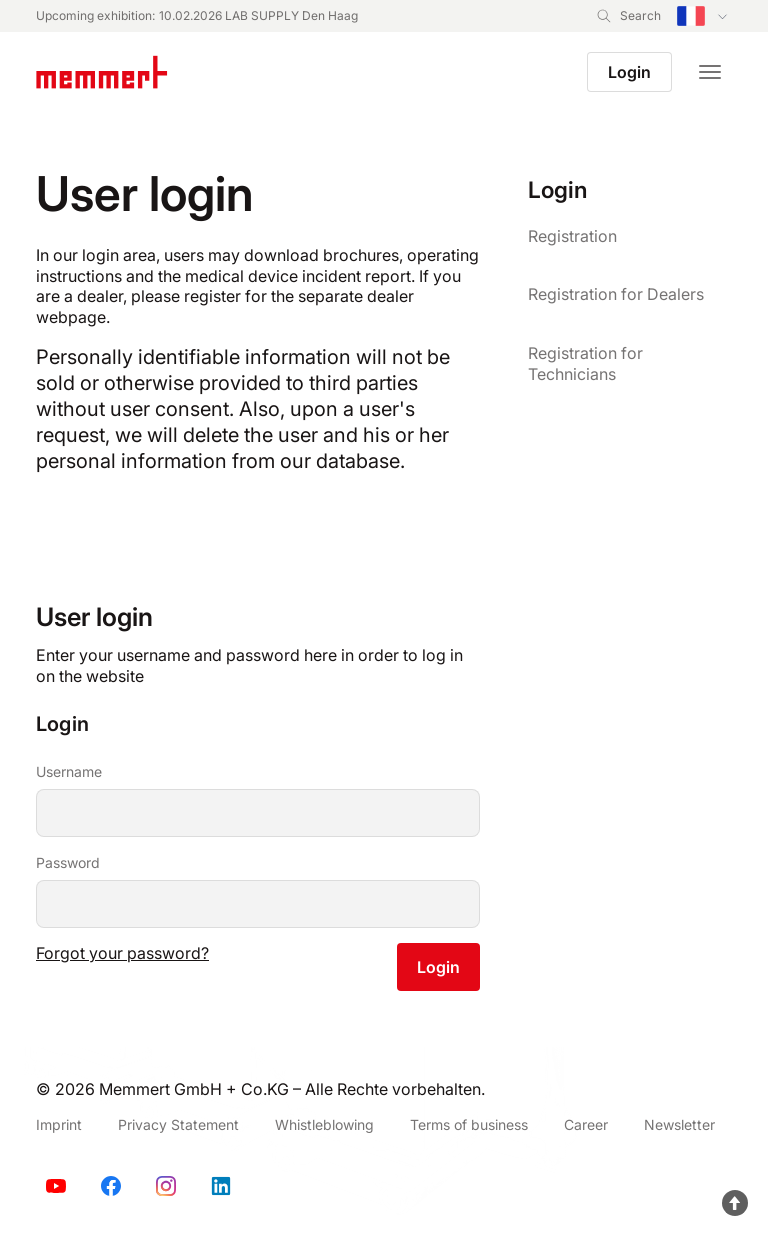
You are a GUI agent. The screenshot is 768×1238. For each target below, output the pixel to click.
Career (586, 1124)
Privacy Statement (178, 1124)
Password (68, 862)
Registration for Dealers (616, 294)
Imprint (59, 1124)
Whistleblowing (324, 1124)
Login (629, 72)
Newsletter (679, 1124)
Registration (572, 236)
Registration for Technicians (585, 363)
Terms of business (469, 1124)
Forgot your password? (122, 953)
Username (69, 771)
